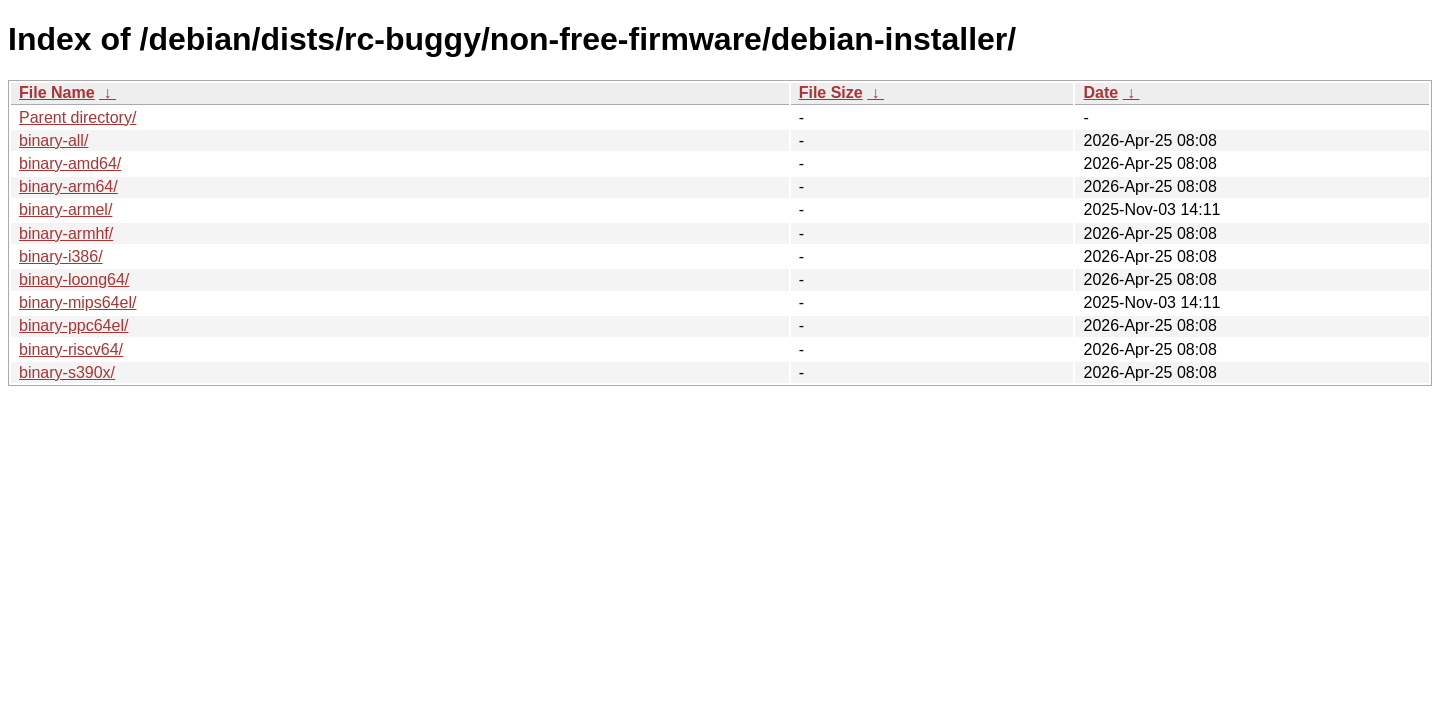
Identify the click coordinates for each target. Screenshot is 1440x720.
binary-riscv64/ (71, 349)
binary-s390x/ (67, 372)
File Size (831, 92)
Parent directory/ (77, 117)
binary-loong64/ (74, 279)
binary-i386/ (61, 256)
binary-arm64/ (68, 186)
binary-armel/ (65, 209)
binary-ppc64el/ (73, 325)
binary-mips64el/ (77, 302)
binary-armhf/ (66, 233)
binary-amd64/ (70, 163)
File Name (57, 92)
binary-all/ (53, 140)
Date (1100, 92)
